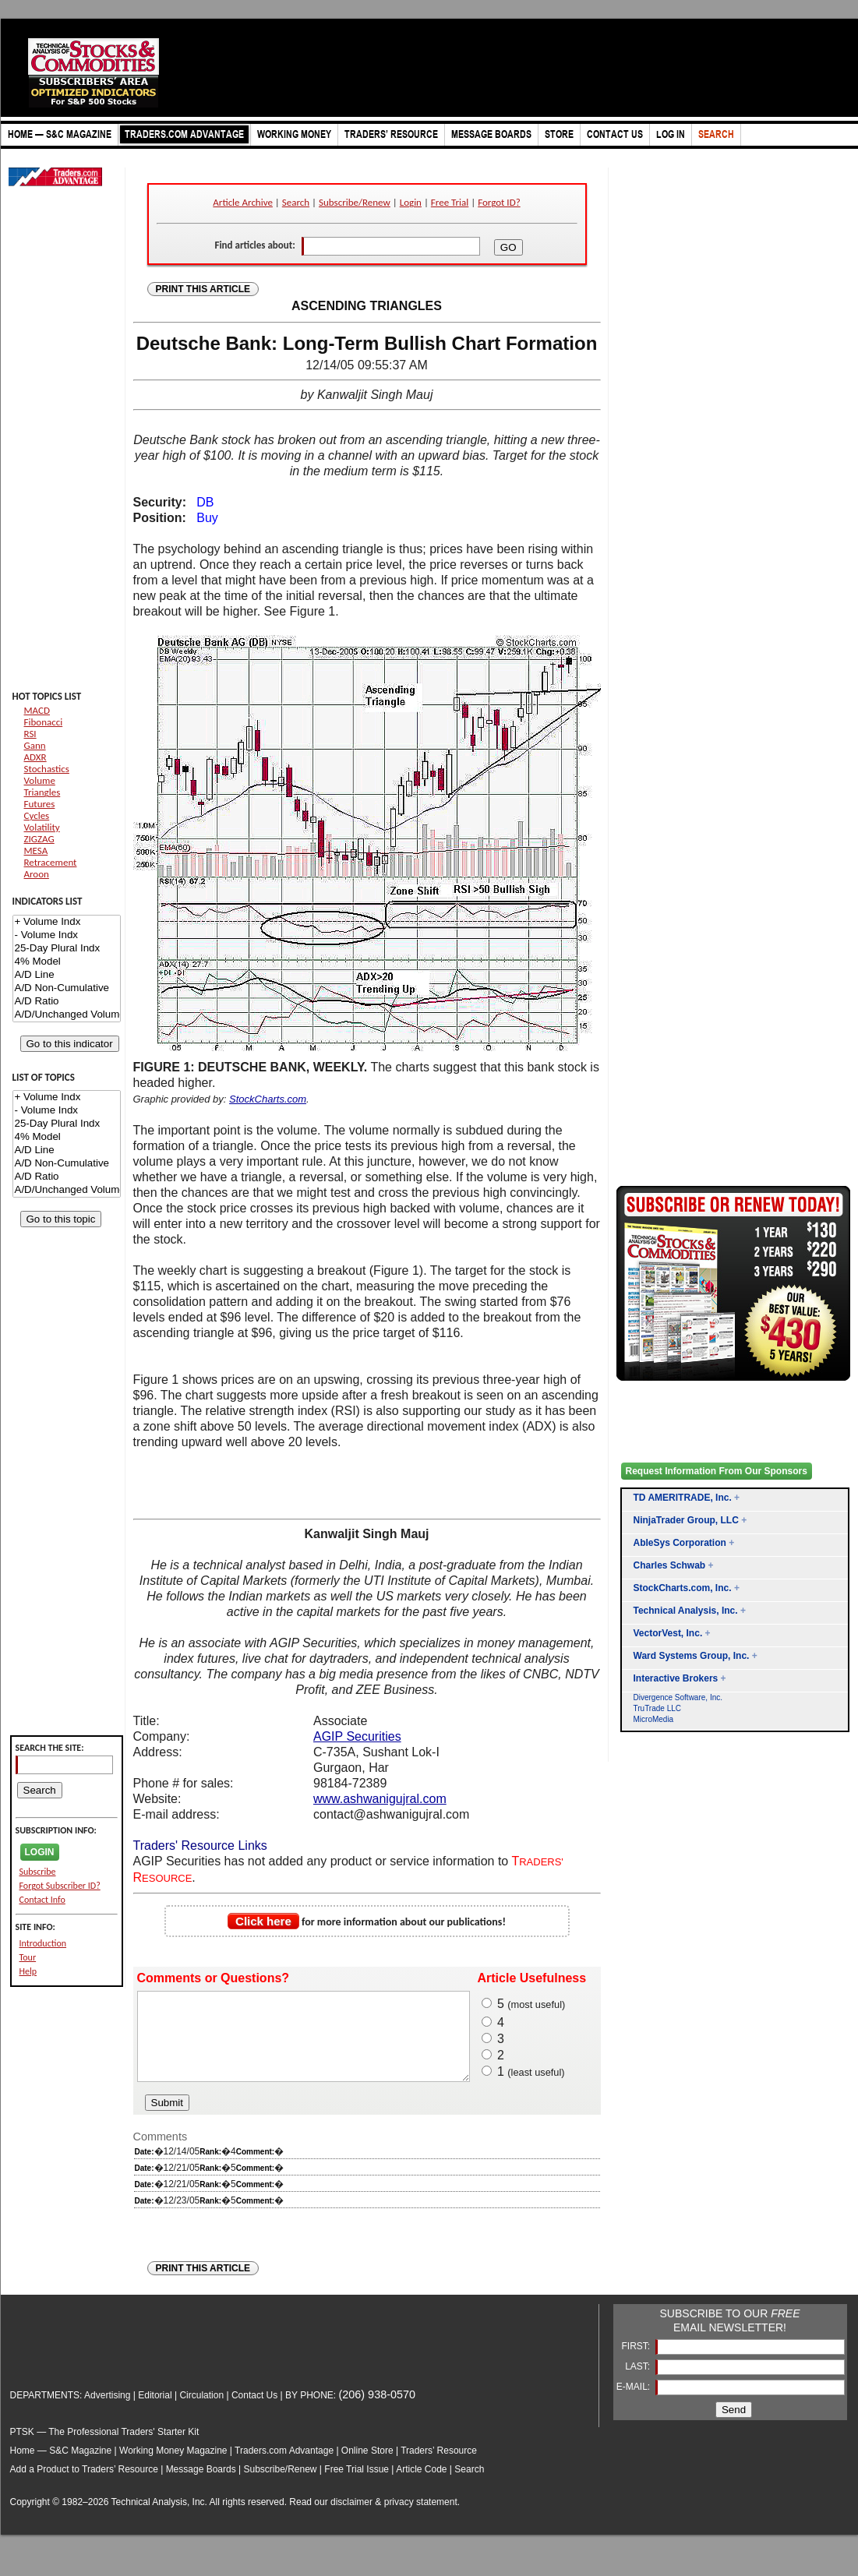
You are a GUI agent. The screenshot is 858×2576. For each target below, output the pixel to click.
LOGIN (40, 1852)
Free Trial (449, 202)
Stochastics (46, 769)
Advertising (107, 2411)
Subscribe (37, 1871)
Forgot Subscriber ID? (60, 1885)
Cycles (37, 815)
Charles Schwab (670, 1565)
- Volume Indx (66, 935)
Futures (39, 804)
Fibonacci (43, 722)
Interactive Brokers (676, 1678)
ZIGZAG (39, 839)
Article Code (421, 2485)
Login (411, 202)
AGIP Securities (357, 1736)
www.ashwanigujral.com (380, 1798)
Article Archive (243, 202)
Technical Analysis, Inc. (686, 1610)
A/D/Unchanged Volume (66, 1015)
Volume (39, 780)
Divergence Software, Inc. (678, 1697)
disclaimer (351, 2518)
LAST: (638, 2382)
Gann (35, 745)
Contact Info (42, 1899)
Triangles (42, 792)
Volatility (42, 827)
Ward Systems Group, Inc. (692, 1655)
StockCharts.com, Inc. (683, 1588)
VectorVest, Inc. (668, 1633)
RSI (30, 733)
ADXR (35, 757)
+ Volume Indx (66, 922)
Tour (28, 1957)
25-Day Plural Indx (66, 948)
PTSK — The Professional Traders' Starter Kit (104, 2448)
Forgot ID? (499, 202)
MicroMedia (654, 1719)
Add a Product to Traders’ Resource (84, 2485)
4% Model (66, 962)
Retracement (50, 862)
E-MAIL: (634, 2403)
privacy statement (420, 2518)
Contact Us (254, 2411)
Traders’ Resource (439, 2466)
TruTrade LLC (658, 1708)
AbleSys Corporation (680, 1542)
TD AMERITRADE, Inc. (683, 1497)
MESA (36, 850)
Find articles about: (254, 245)
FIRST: (636, 2362)
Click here (263, 1921)
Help (28, 1971)
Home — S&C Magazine (61, 2466)
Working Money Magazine (173, 2466)
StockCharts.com (267, 1099)
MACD (37, 710)
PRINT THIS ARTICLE (203, 289)
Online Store (367, 2466)
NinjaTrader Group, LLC (686, 1520)
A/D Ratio (66, 1001)
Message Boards (201, 2485)
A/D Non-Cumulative (66, 988)
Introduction (43, 1943)
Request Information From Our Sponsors (716, 1471)
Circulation (201, 2411)
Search (295, 202)
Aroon (36, 874)
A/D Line (66, 975)
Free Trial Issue (356, 2485)
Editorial (154, 2411)
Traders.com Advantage (285, 2466)
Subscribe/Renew (354, 202)
